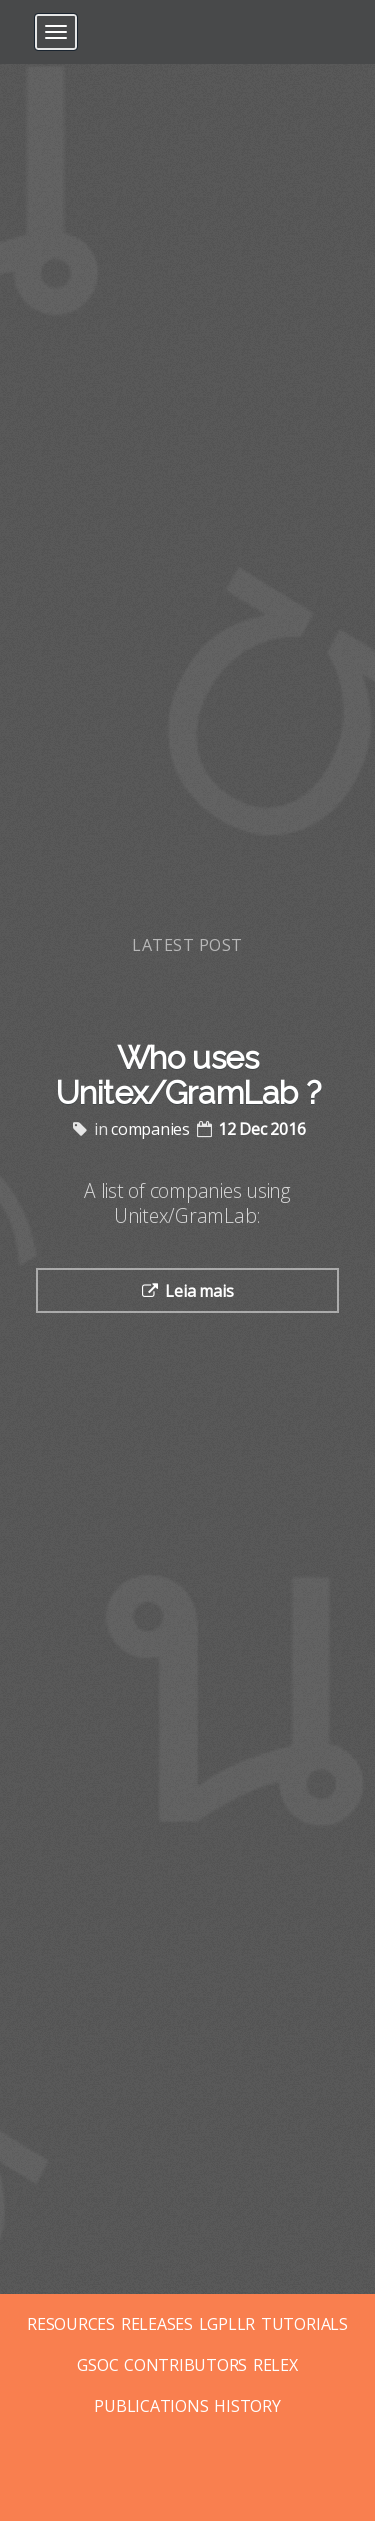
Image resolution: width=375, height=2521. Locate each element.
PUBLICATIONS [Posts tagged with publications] (151, 2406)
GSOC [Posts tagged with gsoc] (97, 2365)
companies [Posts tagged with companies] (150, 1129)
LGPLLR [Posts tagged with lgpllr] (227, 2324)
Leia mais (199, 1291)
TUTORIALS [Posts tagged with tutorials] (304, 2324)
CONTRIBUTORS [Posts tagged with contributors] (185, 2365)
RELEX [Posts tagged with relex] (275, 2365)
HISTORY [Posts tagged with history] (247, 2406)
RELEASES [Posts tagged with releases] (157, 2324)
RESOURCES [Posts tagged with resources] (71, 2324)
